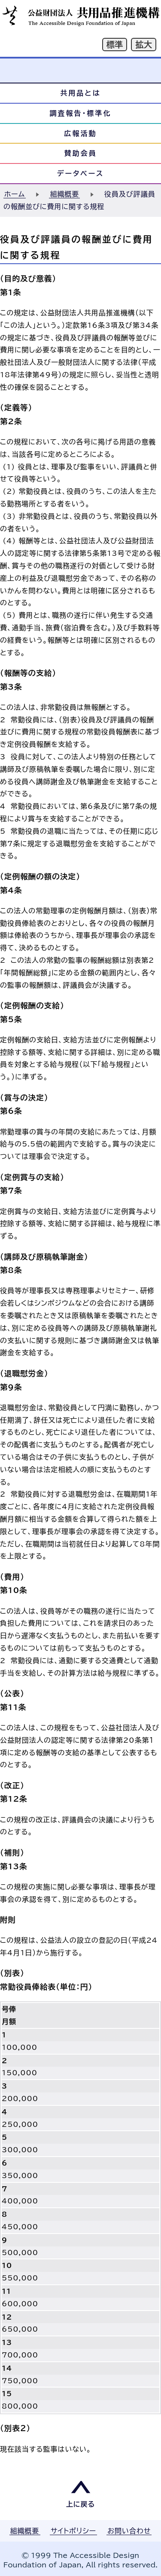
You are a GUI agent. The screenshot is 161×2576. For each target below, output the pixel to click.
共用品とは (80, 92)
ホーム (14, 194)
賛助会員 (80, 153)
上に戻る (80, 2504)
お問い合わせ (129, 2530)
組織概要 (64, 194)
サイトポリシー (73, 2530)
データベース (80, 173)
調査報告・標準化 (81, 113)
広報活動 (80, 133)
